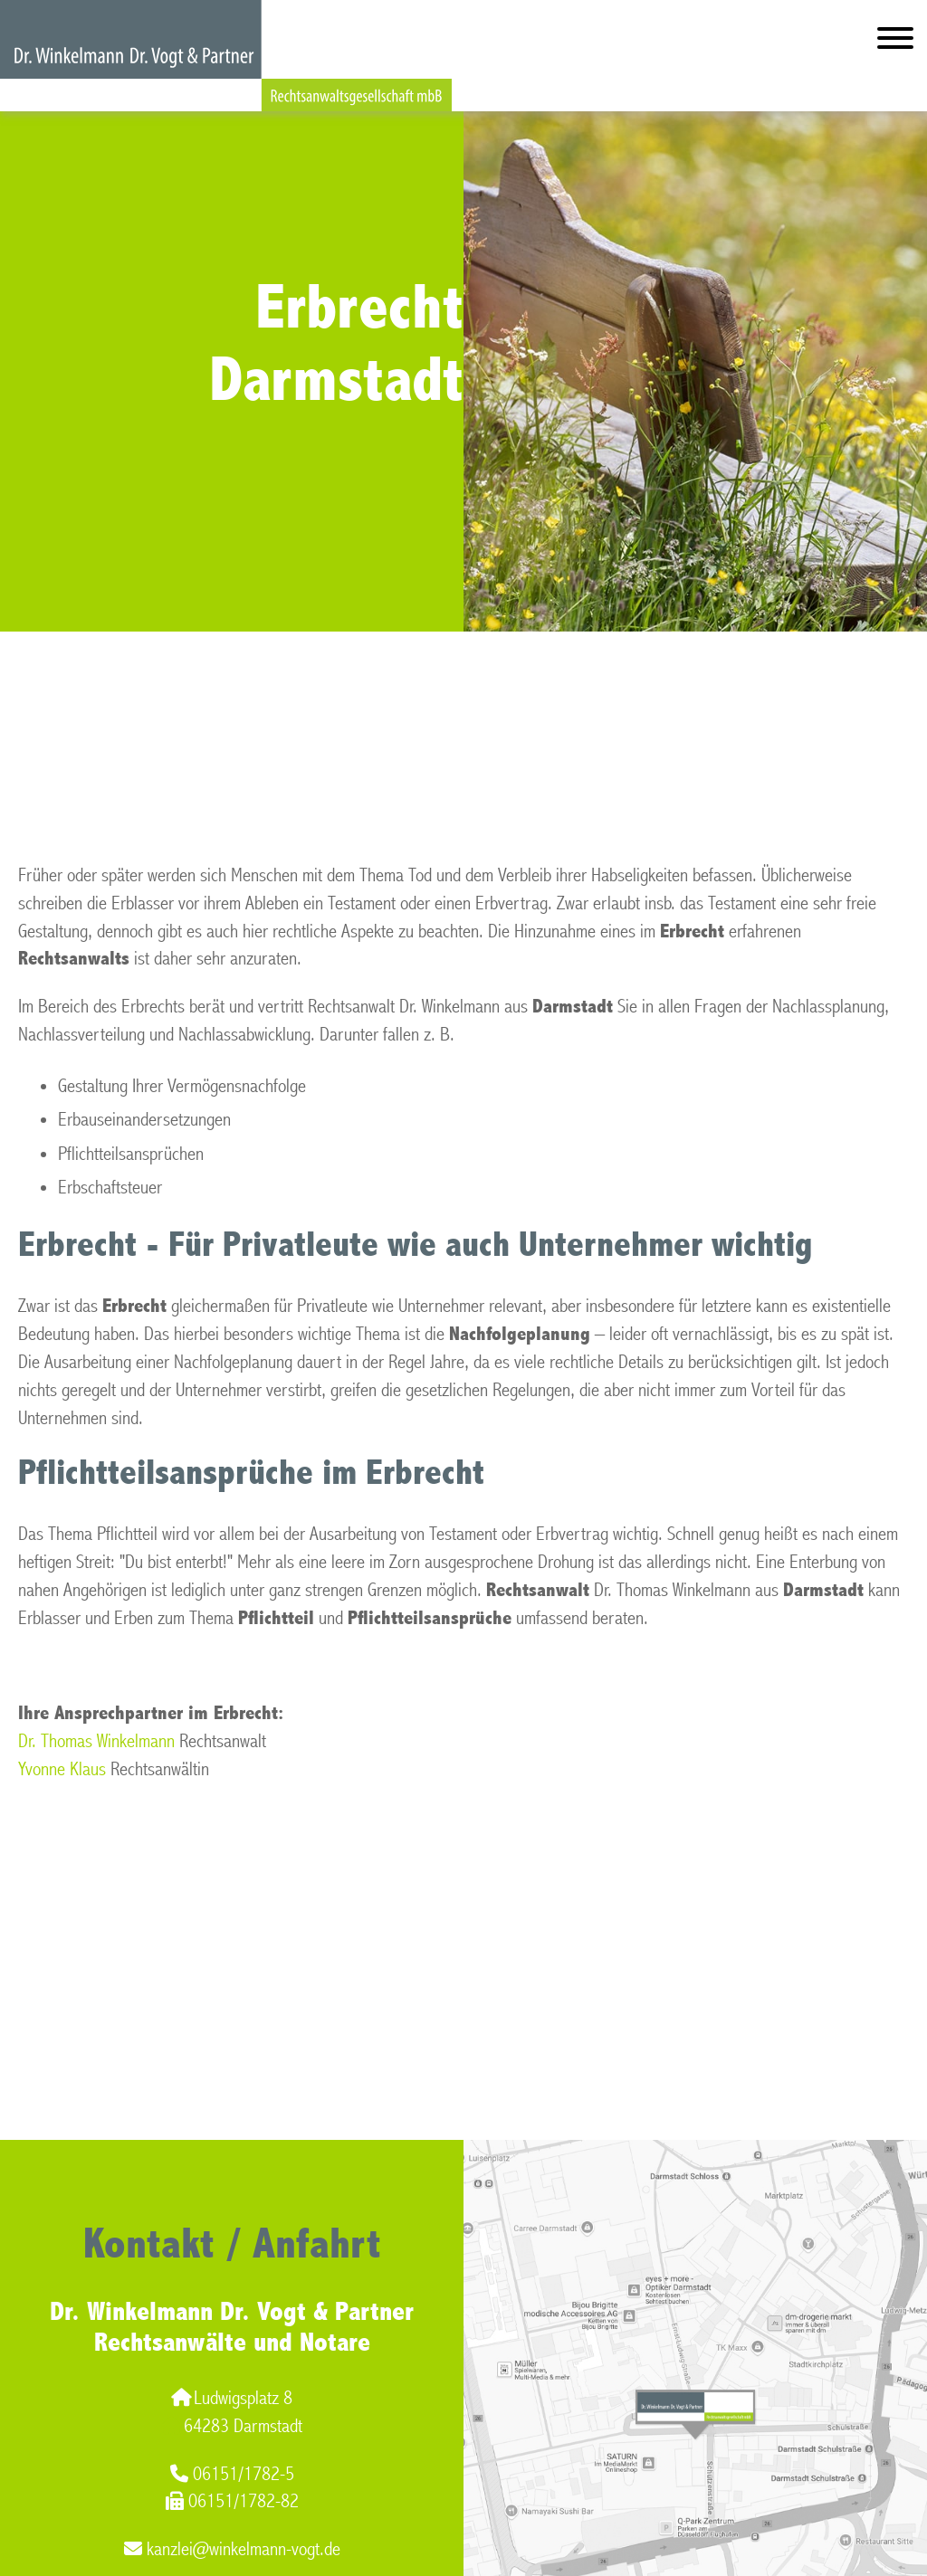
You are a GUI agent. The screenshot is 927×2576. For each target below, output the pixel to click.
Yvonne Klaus (62, 1769)
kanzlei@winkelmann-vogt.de (232, 2549)
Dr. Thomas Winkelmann (96, 1741)
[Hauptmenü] (895, 42)
